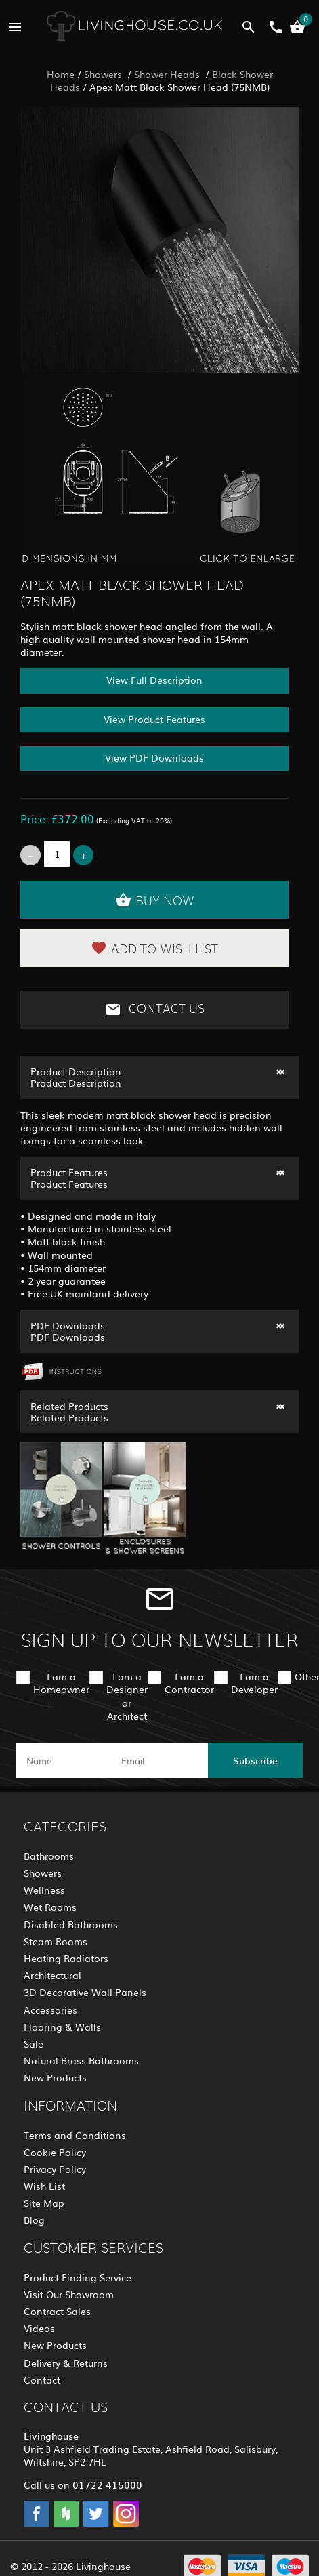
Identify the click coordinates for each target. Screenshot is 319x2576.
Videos (39, 2328)
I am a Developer (254, 1682)
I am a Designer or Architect (127, 1695)
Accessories (50, 2009)
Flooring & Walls (62, 2026)
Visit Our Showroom (69, 2294)
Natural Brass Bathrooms (81, 2060)
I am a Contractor (189, 1682)
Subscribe (255, 1760)
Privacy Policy (55, 2169)
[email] (158, 1760)
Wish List (44, 2186)
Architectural (52, 1975)
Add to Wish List (154, 948)
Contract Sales (57, 2311)
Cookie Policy (55, 2152)
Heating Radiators (66, 1958)
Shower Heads (168, 74)
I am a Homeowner (61, 1682)
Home (61, 74)
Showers (104, 74)
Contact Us (155, 1009)
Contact (42, 2379)
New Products (55, 2077)
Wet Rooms (50, 1906)
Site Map (44, 2202)
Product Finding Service (77, 2277)
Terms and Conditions (75, 2135)
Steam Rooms (55, 1941)
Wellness (44, 1889)
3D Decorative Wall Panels (85, 1992)
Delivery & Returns (66, 2362)
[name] (63, 1760)
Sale (33, 2043)
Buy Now (154, 900)
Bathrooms (49, 1856)
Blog (34, 2219)
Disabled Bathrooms (71, 1924)
